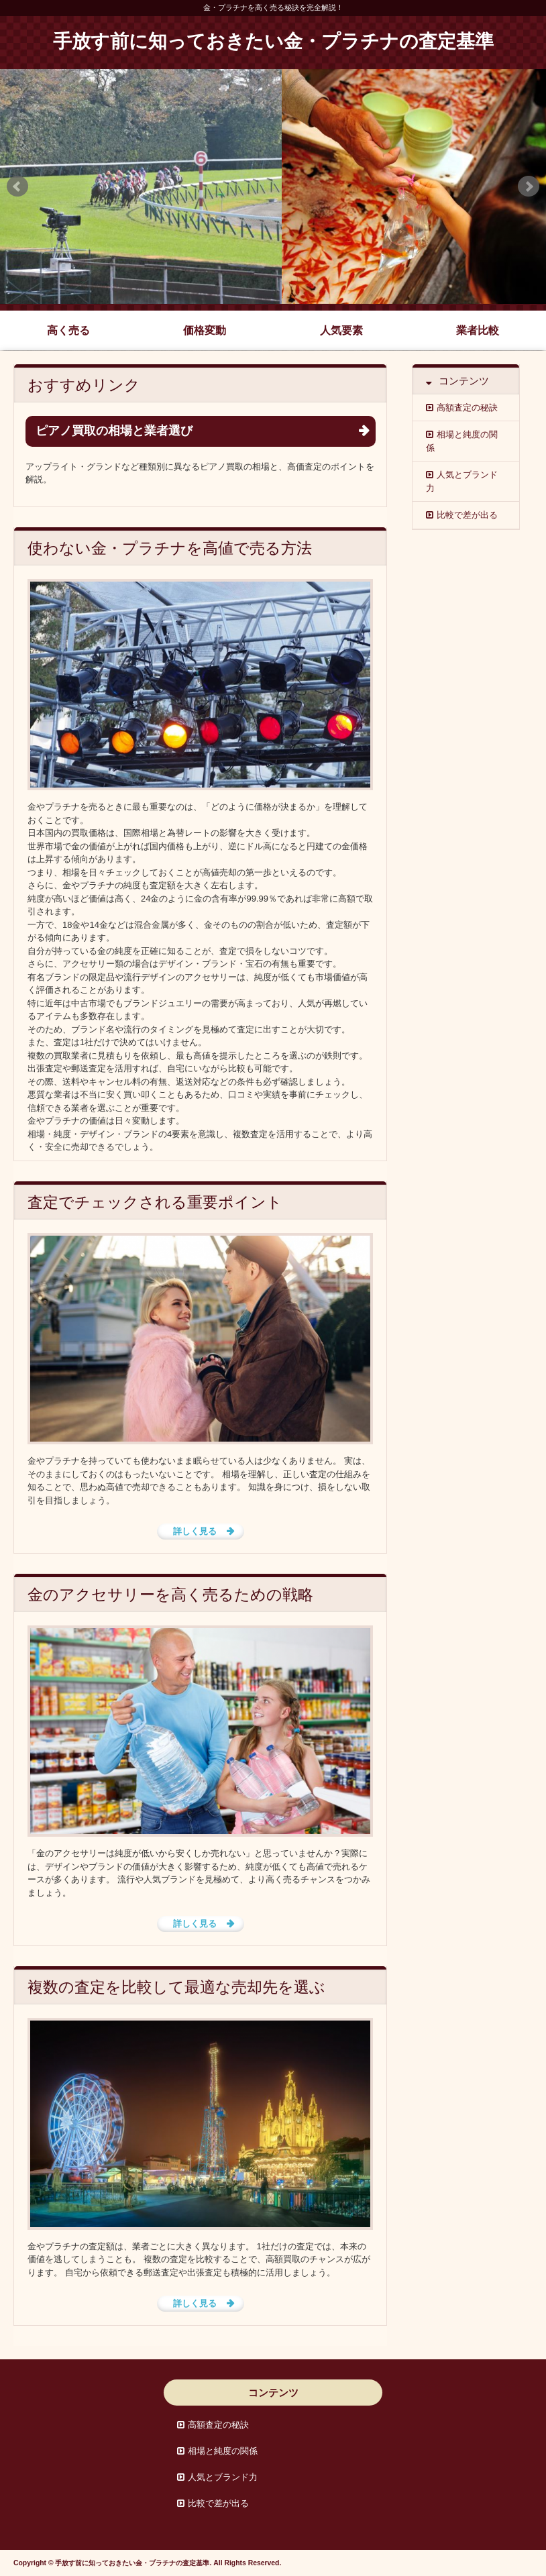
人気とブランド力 (462, 481)
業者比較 (477, 330)
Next (528, 186)
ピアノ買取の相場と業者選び (114, 430)
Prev (17, 186)
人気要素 (341, 330)
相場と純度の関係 (462, 441)
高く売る (68, 330)
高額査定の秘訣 (467, 407)
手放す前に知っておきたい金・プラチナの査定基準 (273, 42)
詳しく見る (195, 1531)
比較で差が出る (467, 515)
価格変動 (204, 330)
